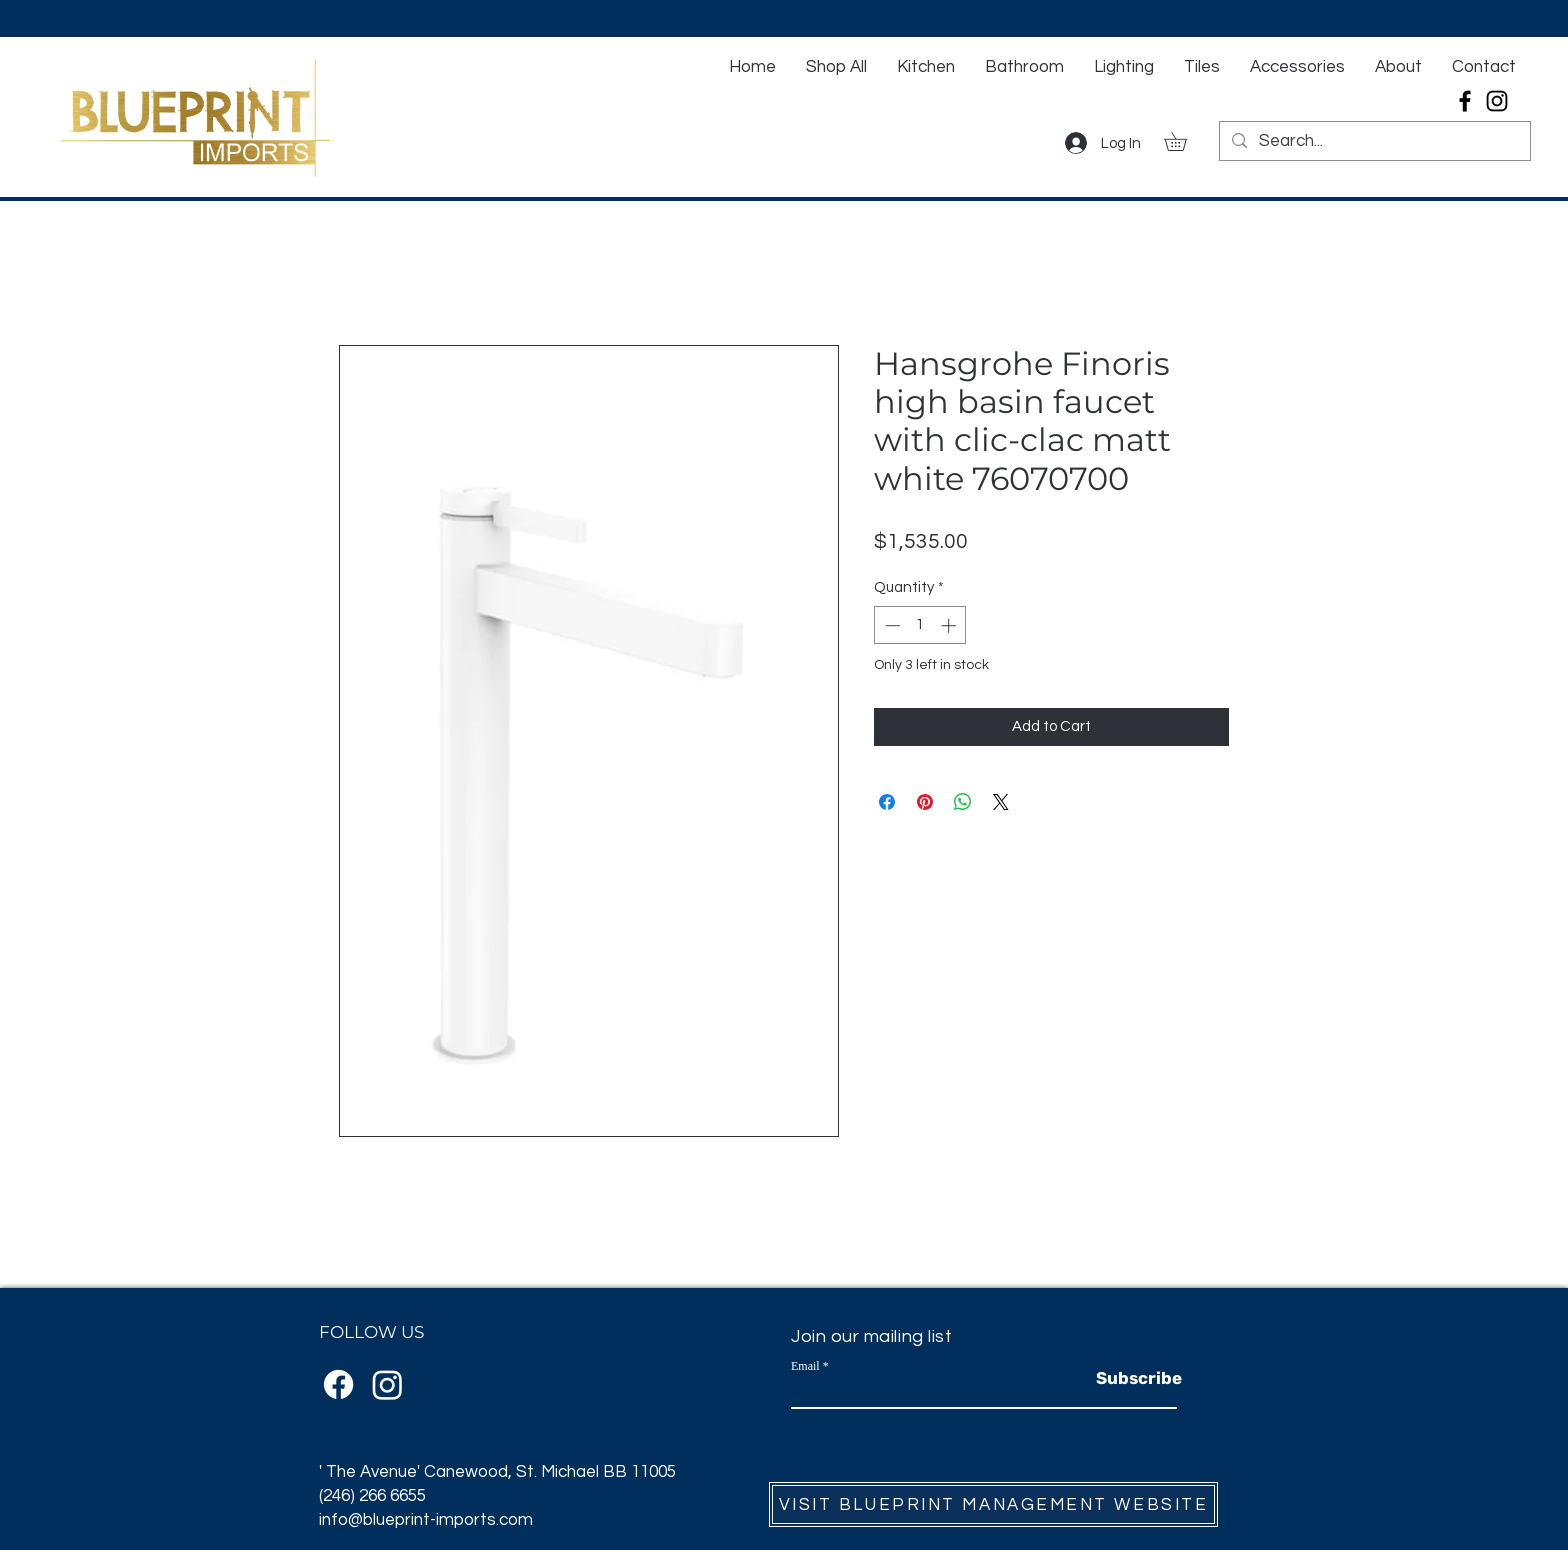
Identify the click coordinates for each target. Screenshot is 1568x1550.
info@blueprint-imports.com (426, 1520)
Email (805, 1366)
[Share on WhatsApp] (963, 802)
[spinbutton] (920, 625)
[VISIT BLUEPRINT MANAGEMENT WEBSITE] (993, 1504)
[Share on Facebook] (887, 802)
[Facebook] (1465, 101)
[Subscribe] (1139, 1379)
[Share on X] (1001, 802)
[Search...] (1373, 142)
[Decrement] (890, 625)
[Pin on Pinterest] (925, 802)
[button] (1184, 141)
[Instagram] (1497, 101)
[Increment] (950, 625)
